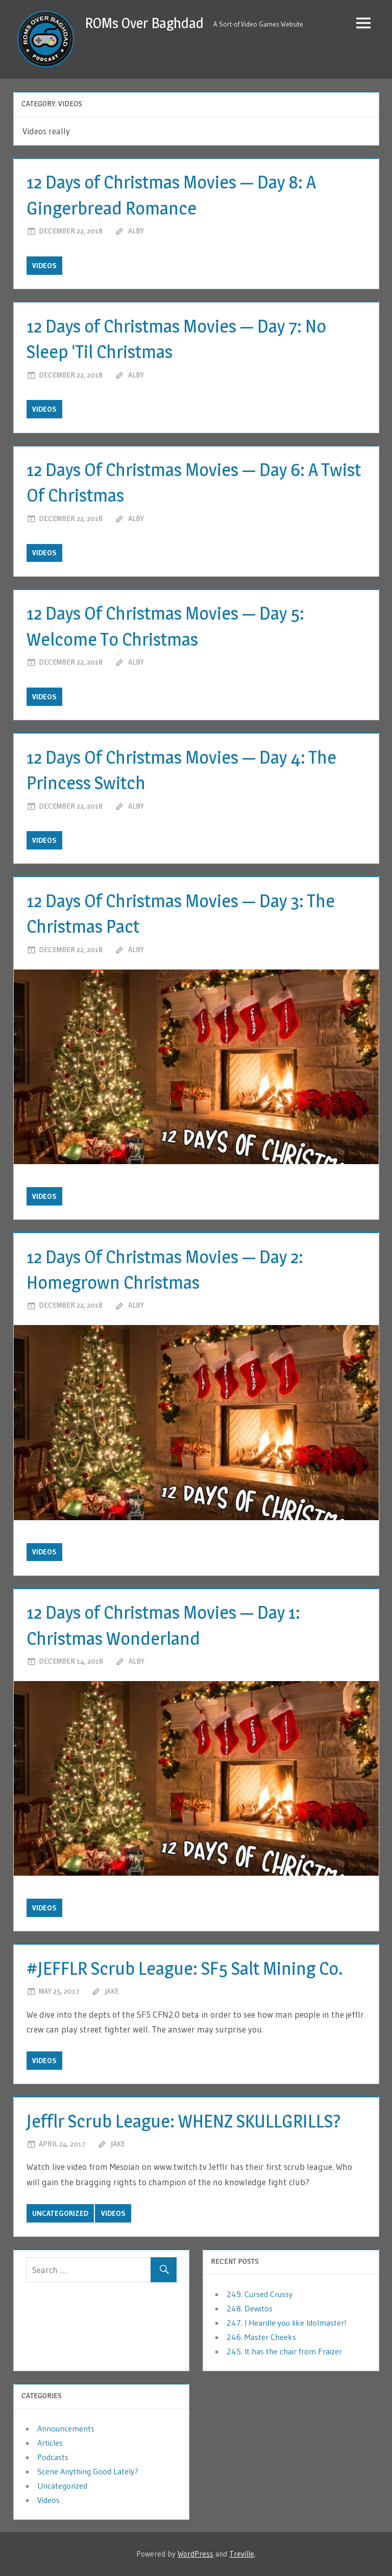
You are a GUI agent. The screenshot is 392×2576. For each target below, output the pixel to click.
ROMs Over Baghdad (144, 23)
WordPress (195, 2554)
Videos (44, 265)
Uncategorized (60, 2213)
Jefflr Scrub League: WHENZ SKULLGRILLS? (184, 2121)
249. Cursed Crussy (259, 2294)
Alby (136, 230)
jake (112, 1991)
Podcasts (52, 2457)
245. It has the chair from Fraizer (284, 2351)
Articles (50, 2443)
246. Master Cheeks (261, 2337)
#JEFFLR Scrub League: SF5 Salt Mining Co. (185, 1968)
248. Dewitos (250, 2308)
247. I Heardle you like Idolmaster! (287, 2323)
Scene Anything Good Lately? (87, 2471)
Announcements (65, 2428)
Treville (241, 2554)
